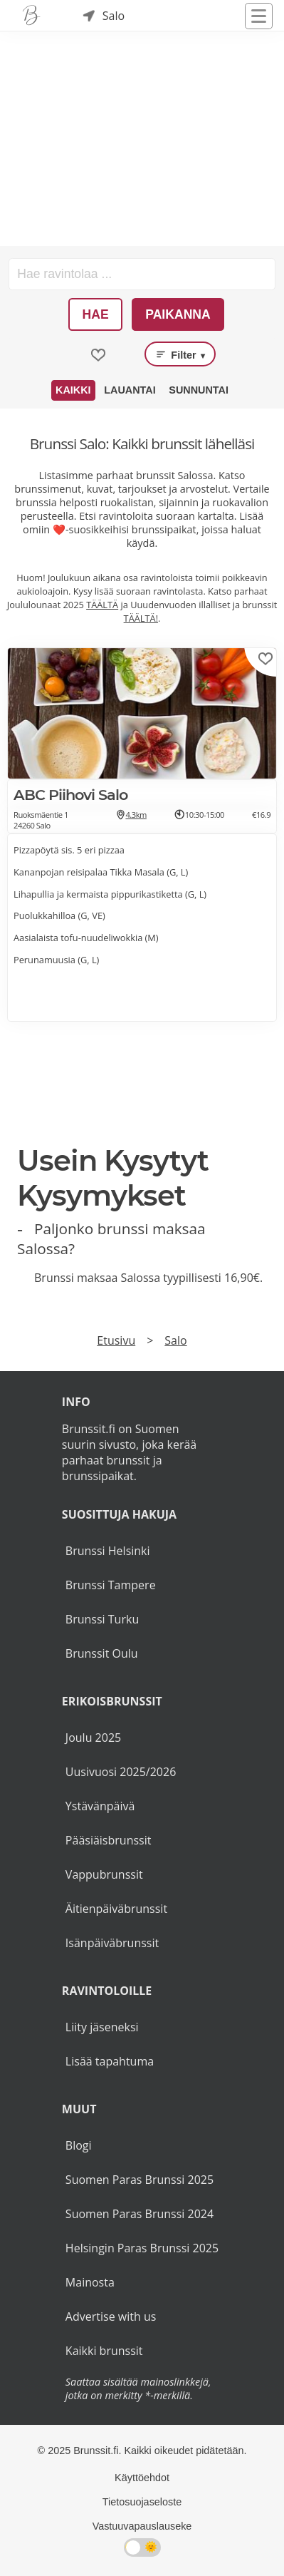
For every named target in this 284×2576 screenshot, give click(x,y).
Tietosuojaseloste (142, 2502)
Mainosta (90, 2282)
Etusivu (116, 1340)
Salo (175, 1340)
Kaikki (73, 390)
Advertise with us (110, 2316)
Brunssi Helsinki (107, 1551)
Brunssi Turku (102, 1619)
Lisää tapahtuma (109, 2061)
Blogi (78, 2145)
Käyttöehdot (142, 2477)
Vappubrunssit (104, 1874)
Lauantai (129, 390)
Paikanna (178, 314)
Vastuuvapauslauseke (142, 2526)
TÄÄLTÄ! (141, 618)
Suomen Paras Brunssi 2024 (139, 2214)
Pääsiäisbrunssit (108, 1840)
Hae (96, 314)
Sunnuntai (198, 390)
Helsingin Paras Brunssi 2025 (142, 2248)
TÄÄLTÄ (102, 604)
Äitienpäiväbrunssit (116, 1908)
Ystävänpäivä (100, 1806)
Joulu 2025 (93, 1737)
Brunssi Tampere (110, 1585)
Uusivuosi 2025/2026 (120, 1772)
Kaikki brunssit (104, 2351)
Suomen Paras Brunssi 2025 (139, 2179)
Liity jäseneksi (102, 2027)
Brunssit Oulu (101, 1653)
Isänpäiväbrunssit (112, 1943)
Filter (180, 354)
